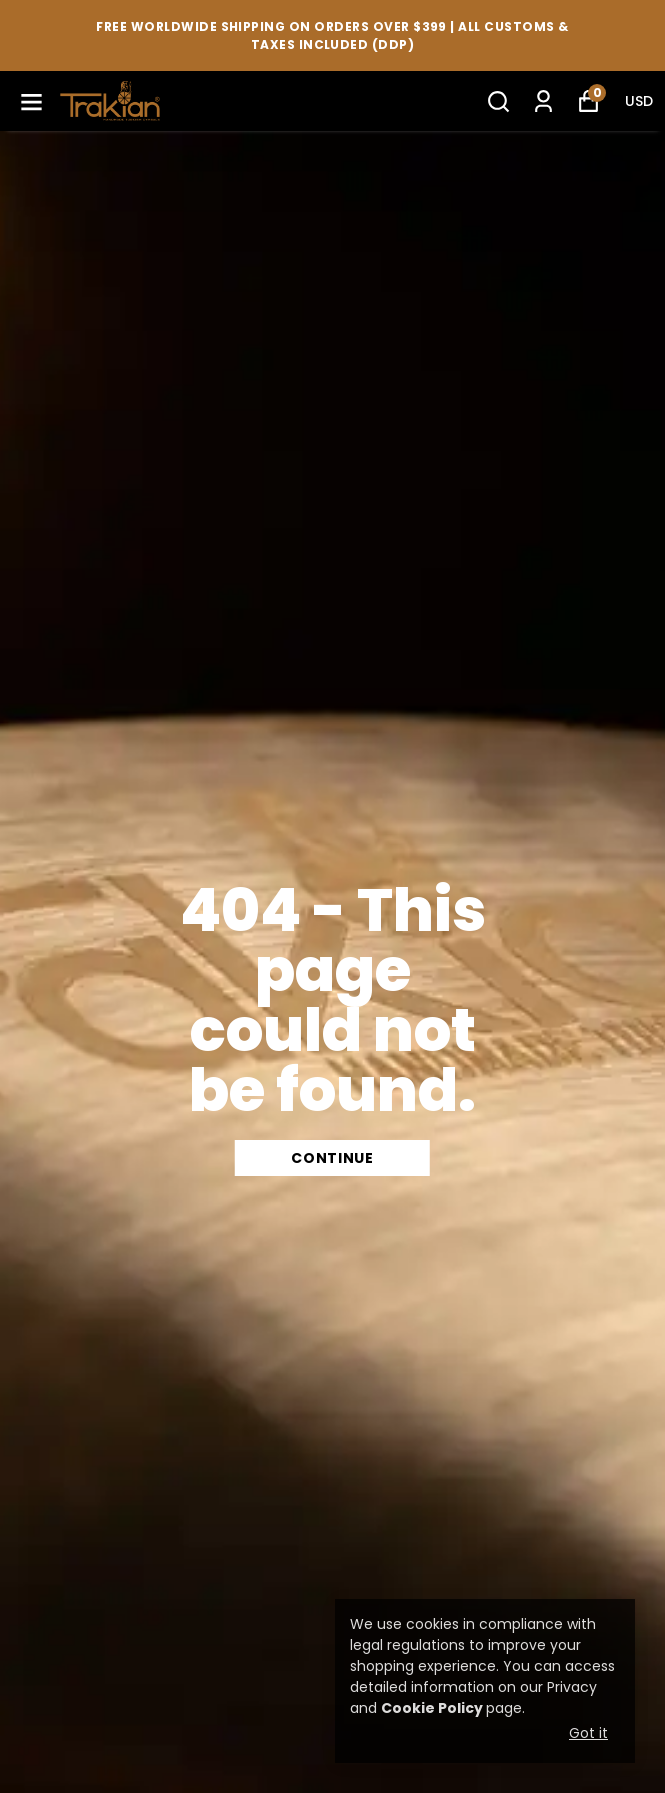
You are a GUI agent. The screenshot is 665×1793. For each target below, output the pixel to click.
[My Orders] (543, 101)
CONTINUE (332, 1158)
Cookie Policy (432, 1708)
